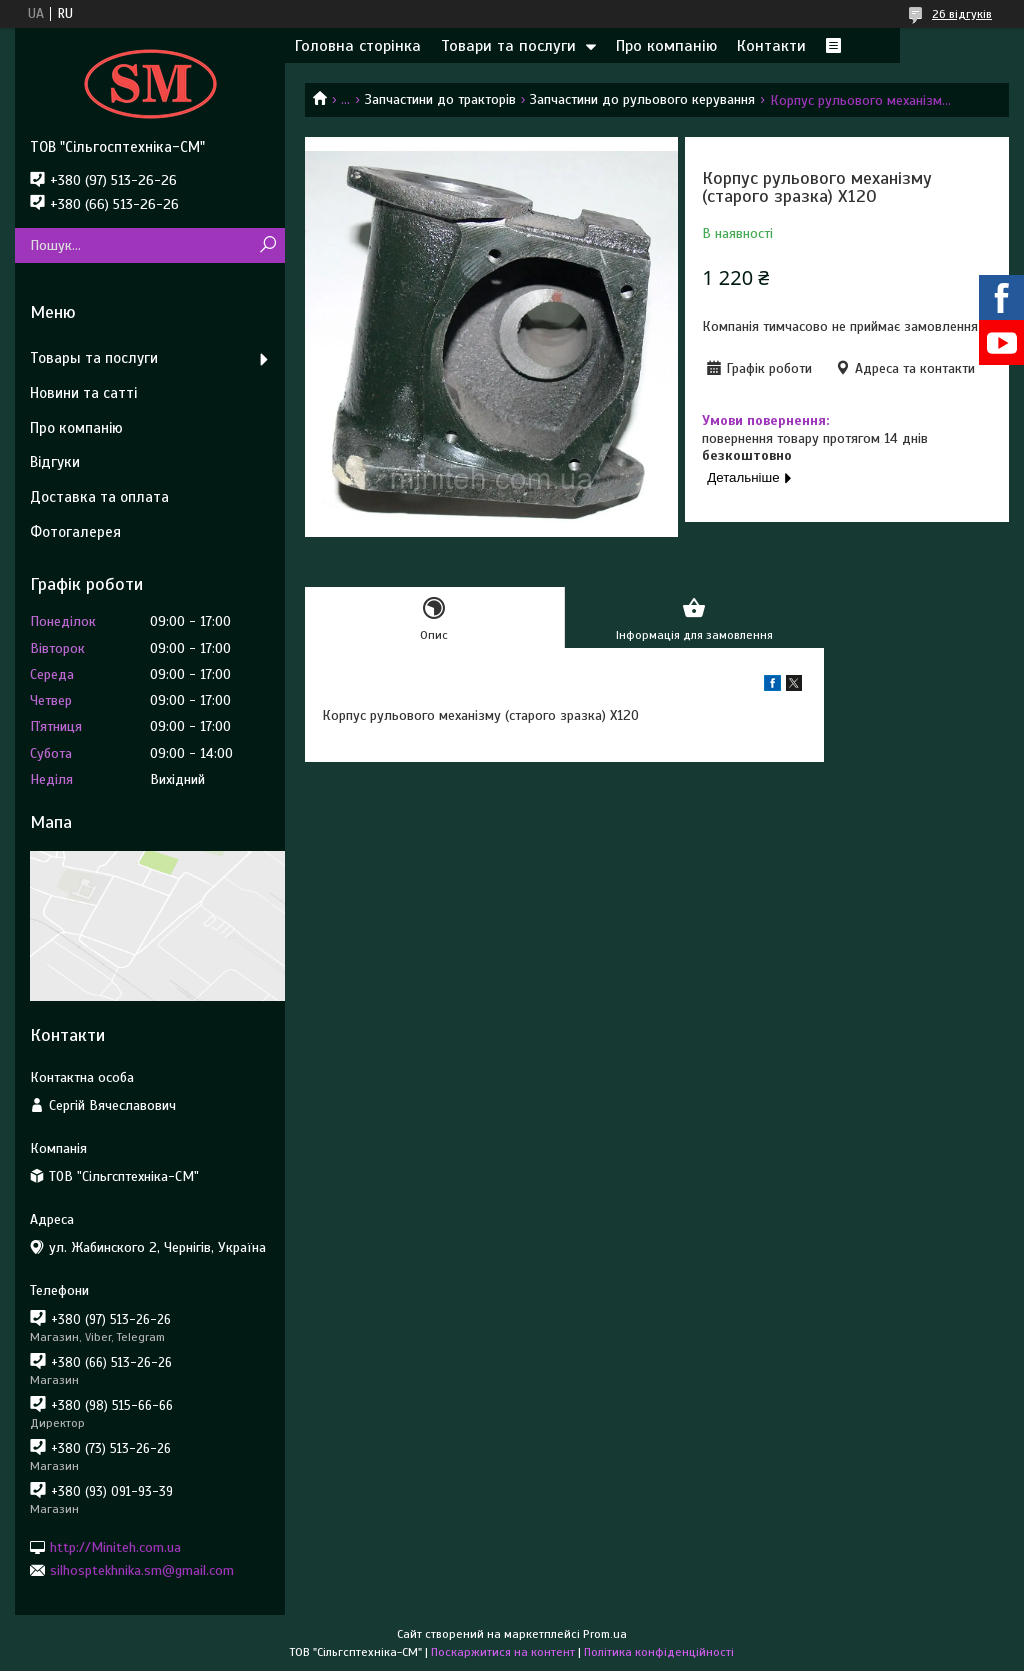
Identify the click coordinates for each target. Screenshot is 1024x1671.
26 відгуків (962, 14)
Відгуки (55, 462)
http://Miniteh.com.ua (115, 1546)
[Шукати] (267, 245)
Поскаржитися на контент (503, 1652)
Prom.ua (605, 1634)
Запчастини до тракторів (440, 99)
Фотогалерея (75, 532)
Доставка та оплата (99, 497)
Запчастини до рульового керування (642, 99)
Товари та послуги (508, 46)
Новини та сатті (83, 393)
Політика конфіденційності (659, 1652)
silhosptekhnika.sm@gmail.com (142, 1570)
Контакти (771, 46)
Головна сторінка (358, 46)
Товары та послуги (94, 358)
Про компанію (666, 46)
